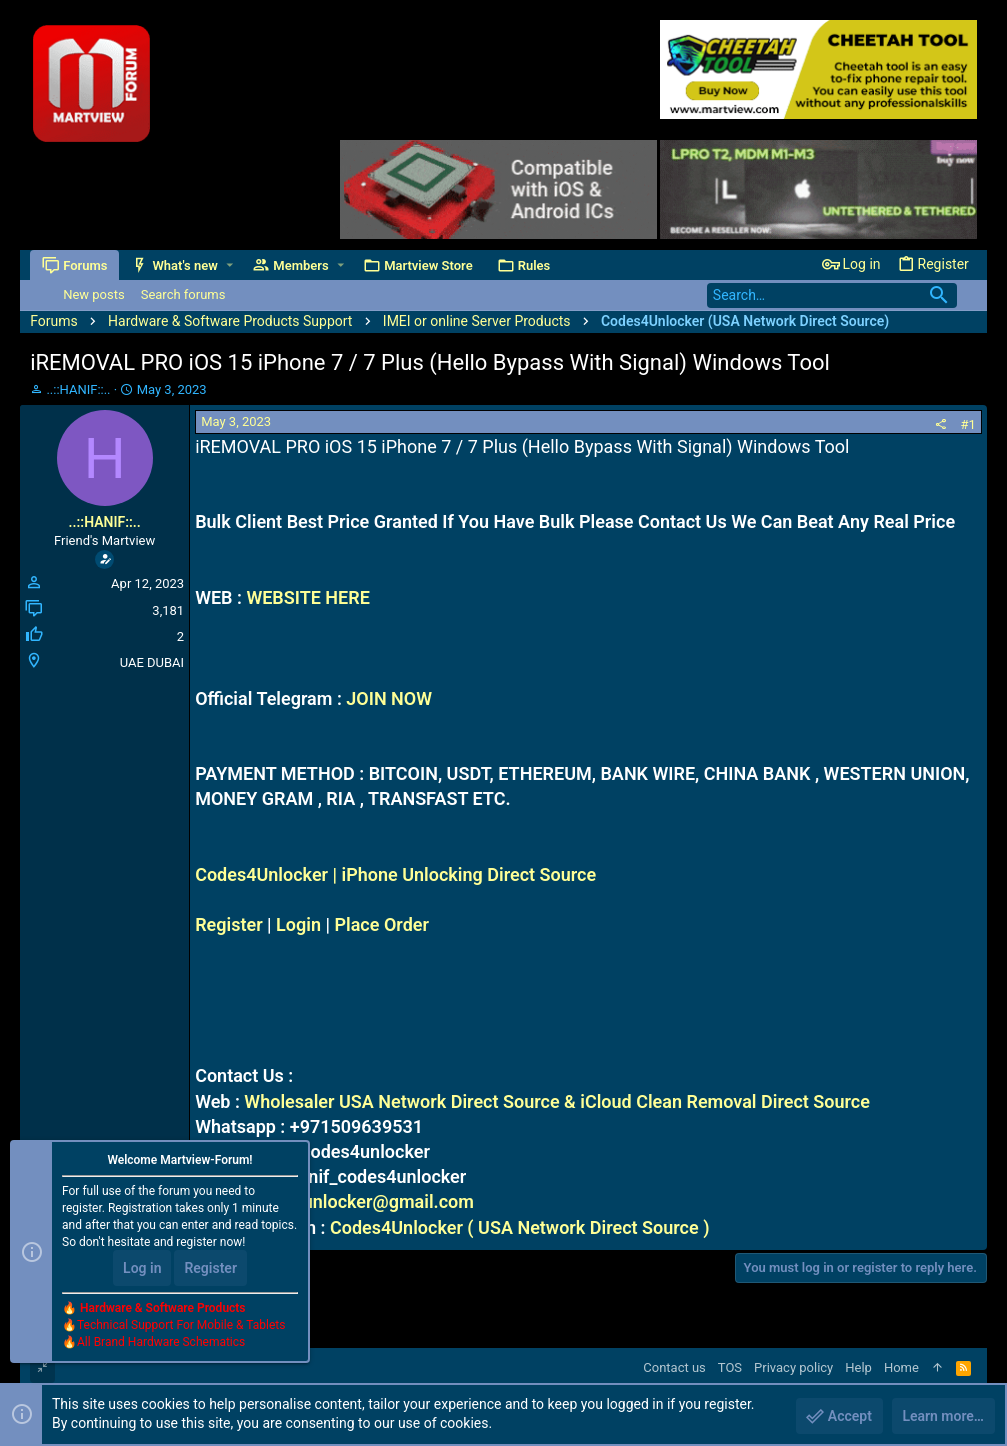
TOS (730, 1367)
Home (901, 1367)
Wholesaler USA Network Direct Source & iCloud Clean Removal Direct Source (557, 1101)
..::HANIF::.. (78, 389)
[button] (229, 265)
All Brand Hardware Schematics (161, 1342)
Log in (142, 1268)
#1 (968, 424)
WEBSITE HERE (307, 597)
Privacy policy (793, 1367)
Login (298, 924)
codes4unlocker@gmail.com (359, 1201)
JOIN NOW (389, 698)
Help (858, 1367)
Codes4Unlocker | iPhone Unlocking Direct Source (395, 874)
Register (229, 924)
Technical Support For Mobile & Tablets (181, 1325)
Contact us (674, 1367)
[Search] (832, 295)
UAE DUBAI (152, 662)
